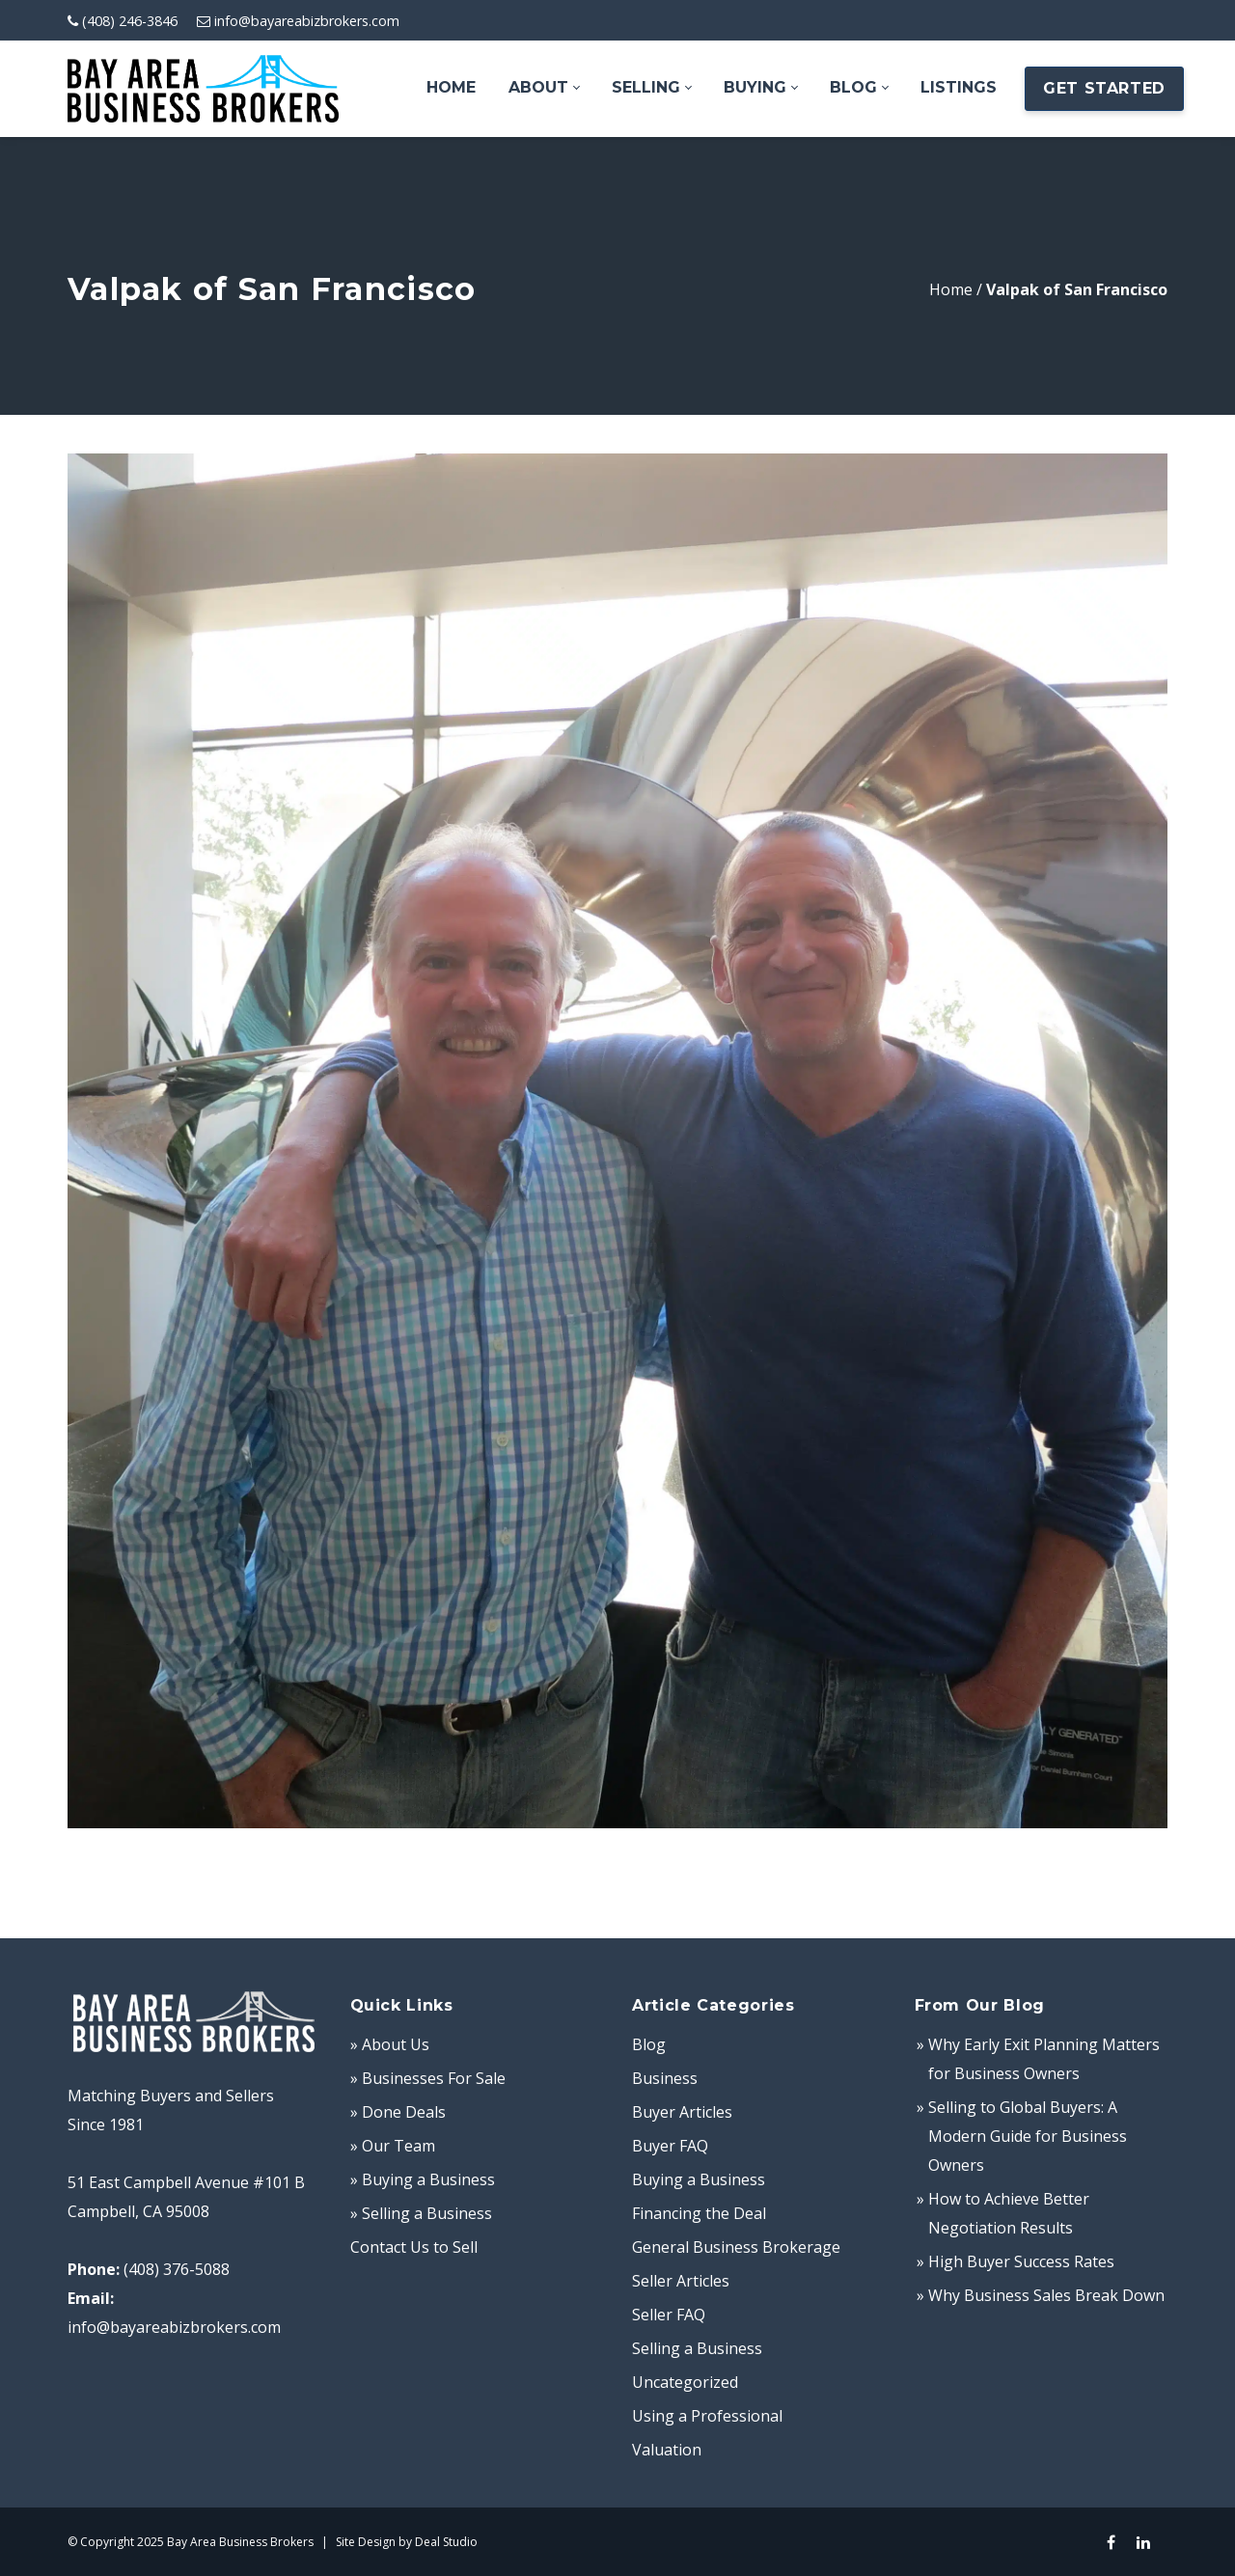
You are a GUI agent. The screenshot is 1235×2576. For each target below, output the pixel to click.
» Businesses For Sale (428, 2078)
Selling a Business (697, 2348)
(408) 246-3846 (130, 21)
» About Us (389, 2044)
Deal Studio (446, 2542)
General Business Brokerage (736, 2247)
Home (951, 289)
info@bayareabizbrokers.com (306, 21)
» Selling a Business (421, 2213)
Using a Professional (707, 2415)
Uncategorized (685, 2382)
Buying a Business (698, 2179)
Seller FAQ (668, 2314)
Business (665, 2078)
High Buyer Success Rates (1021, 2261)
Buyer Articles (682, 2112)
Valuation (666, 2449)
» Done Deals (398, 2112)
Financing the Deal (699, 2213)
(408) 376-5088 (177, 2269)
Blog (649, 2044)
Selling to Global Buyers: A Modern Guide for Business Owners (1027, 2136)
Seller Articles (680, 2280)
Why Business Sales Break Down (1046, 2295)
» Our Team (392, 2145)
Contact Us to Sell (414, 2247)
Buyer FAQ (670, 2145)
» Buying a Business (422, 2179)
